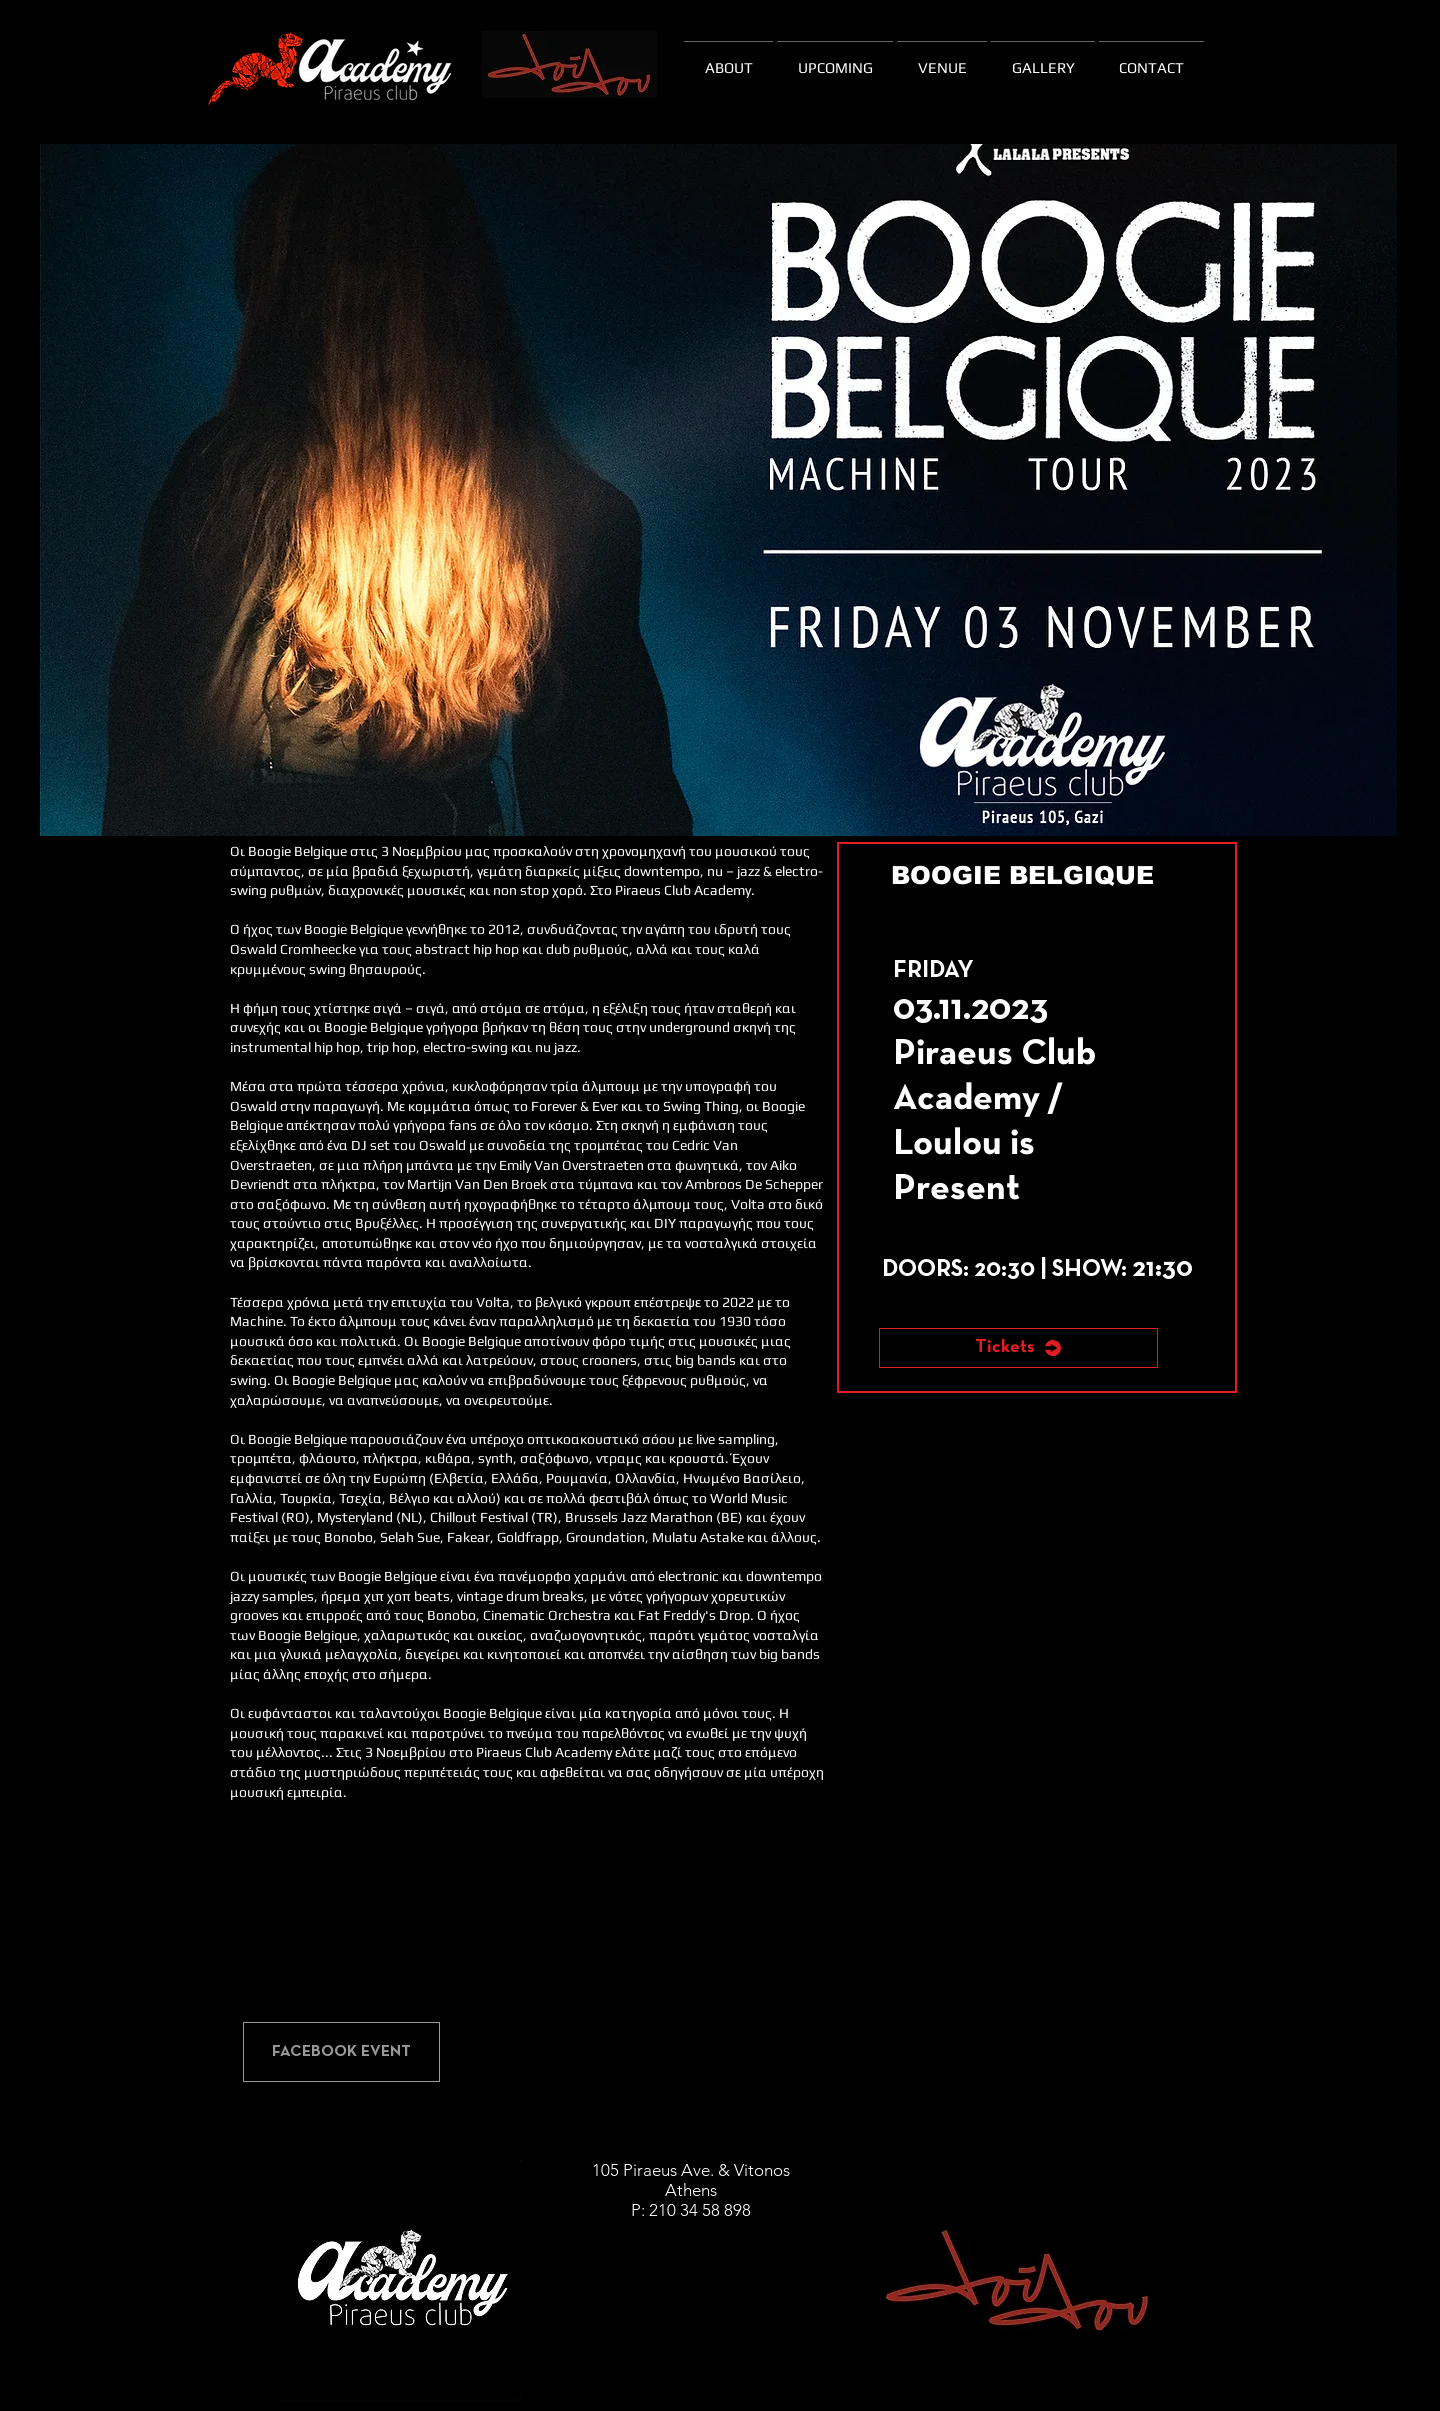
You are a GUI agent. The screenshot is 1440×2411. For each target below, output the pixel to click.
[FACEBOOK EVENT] (341, 2052)
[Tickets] (1018, 1348)
